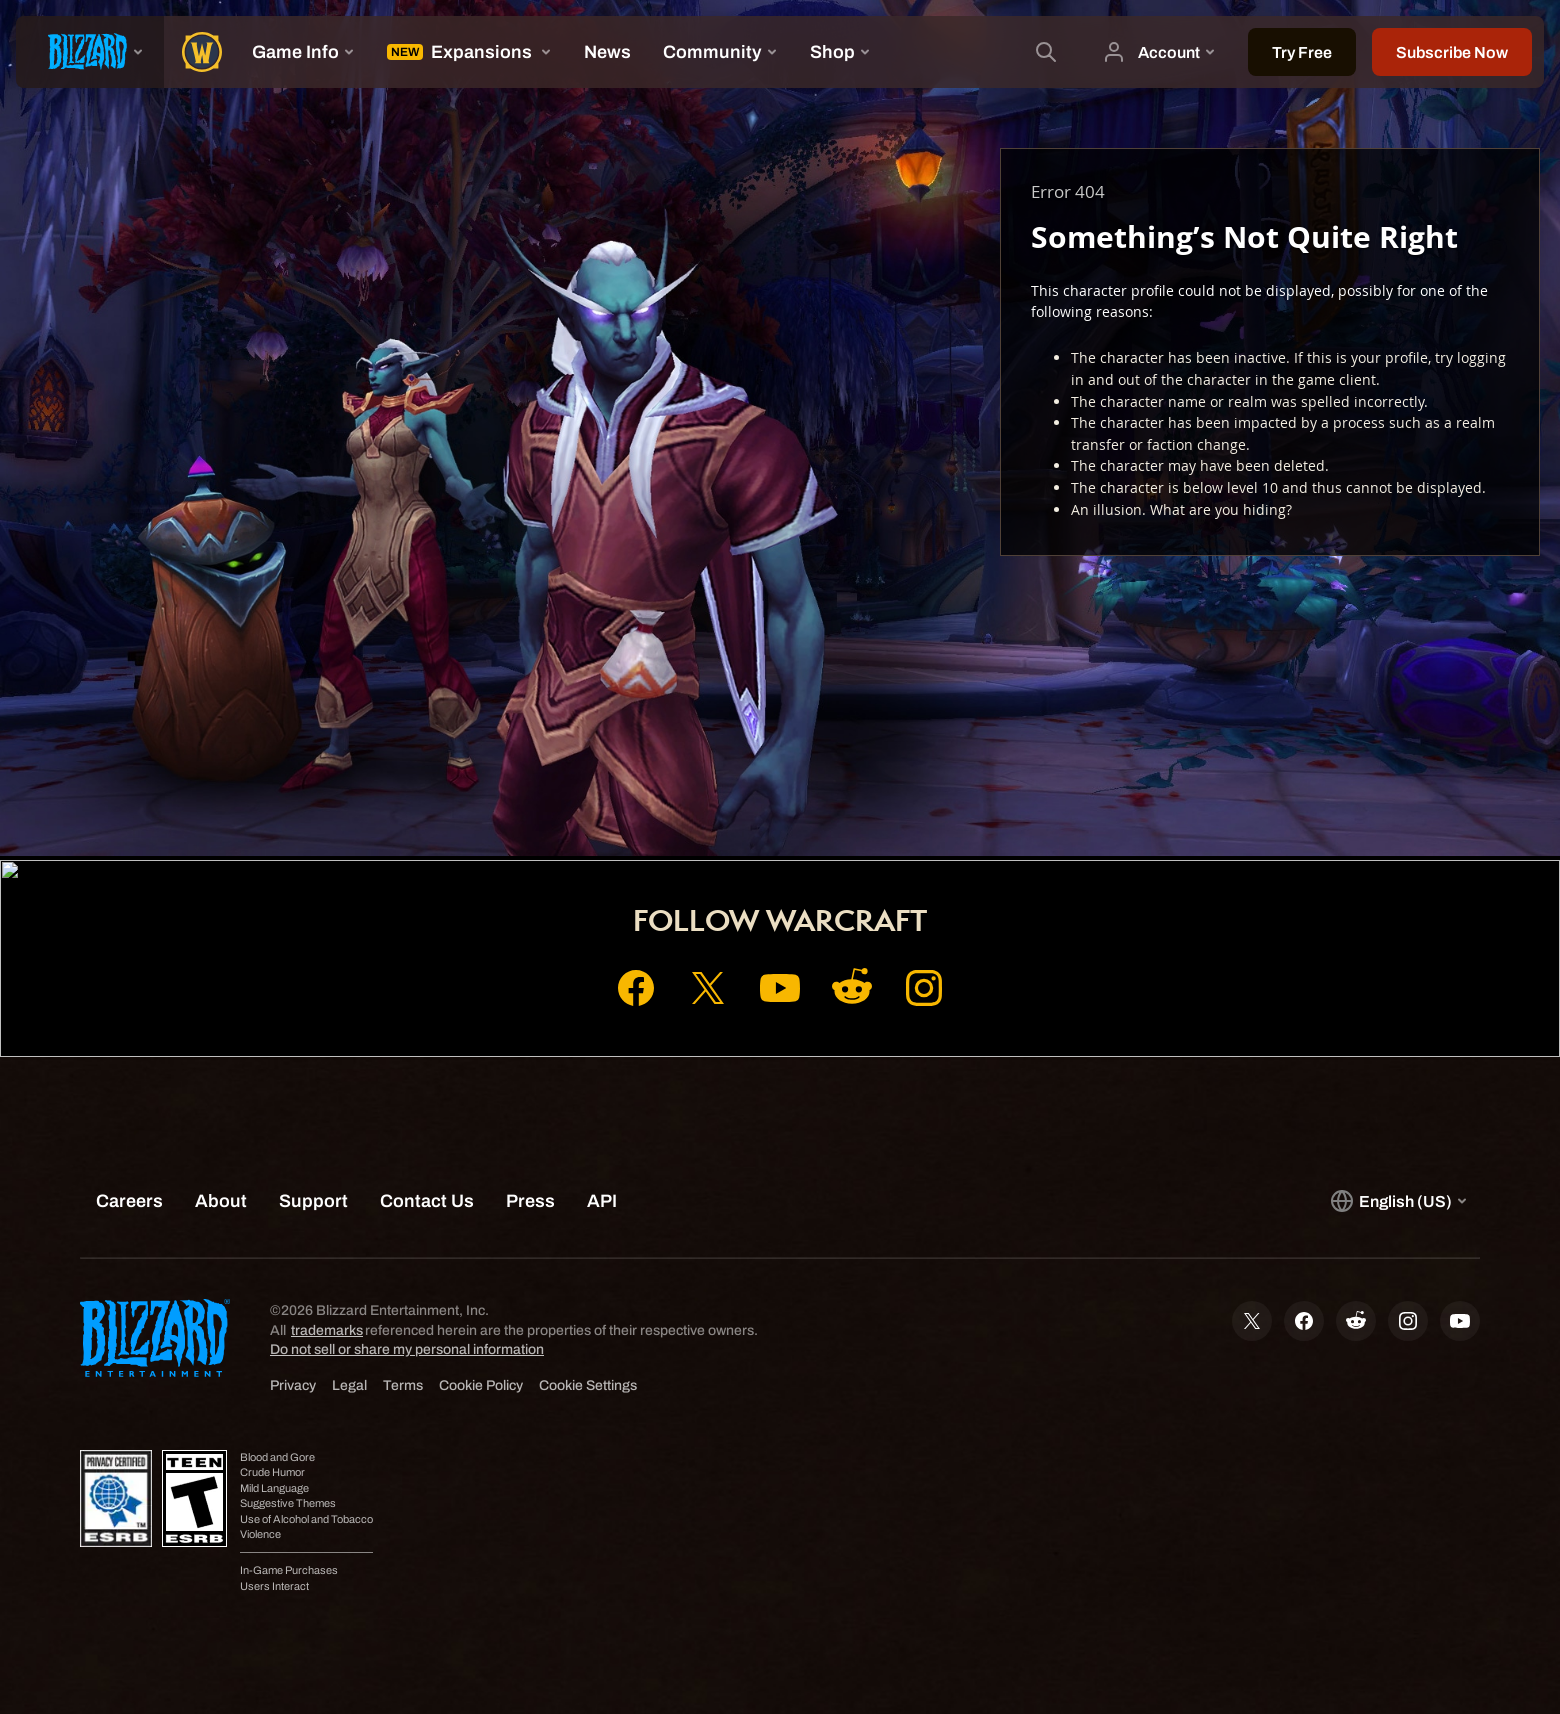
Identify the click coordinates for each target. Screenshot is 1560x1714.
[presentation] (90, 52)
